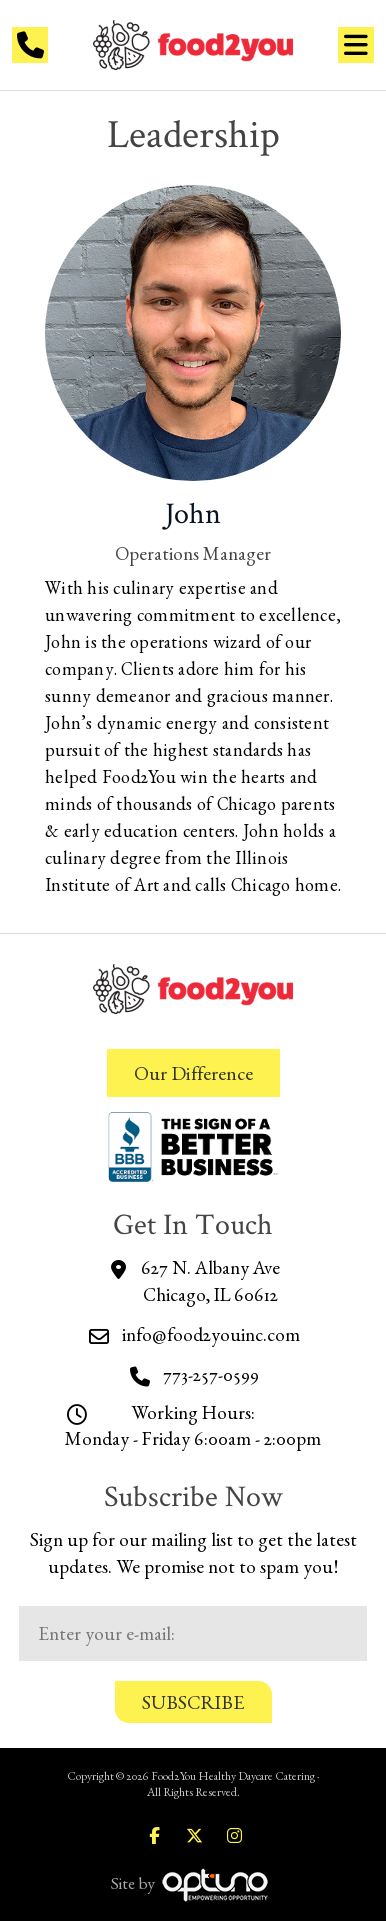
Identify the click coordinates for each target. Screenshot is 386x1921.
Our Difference (193, 1073)
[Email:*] (193, 1633)
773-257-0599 (211, 1374)
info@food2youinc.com (211, 1334)
